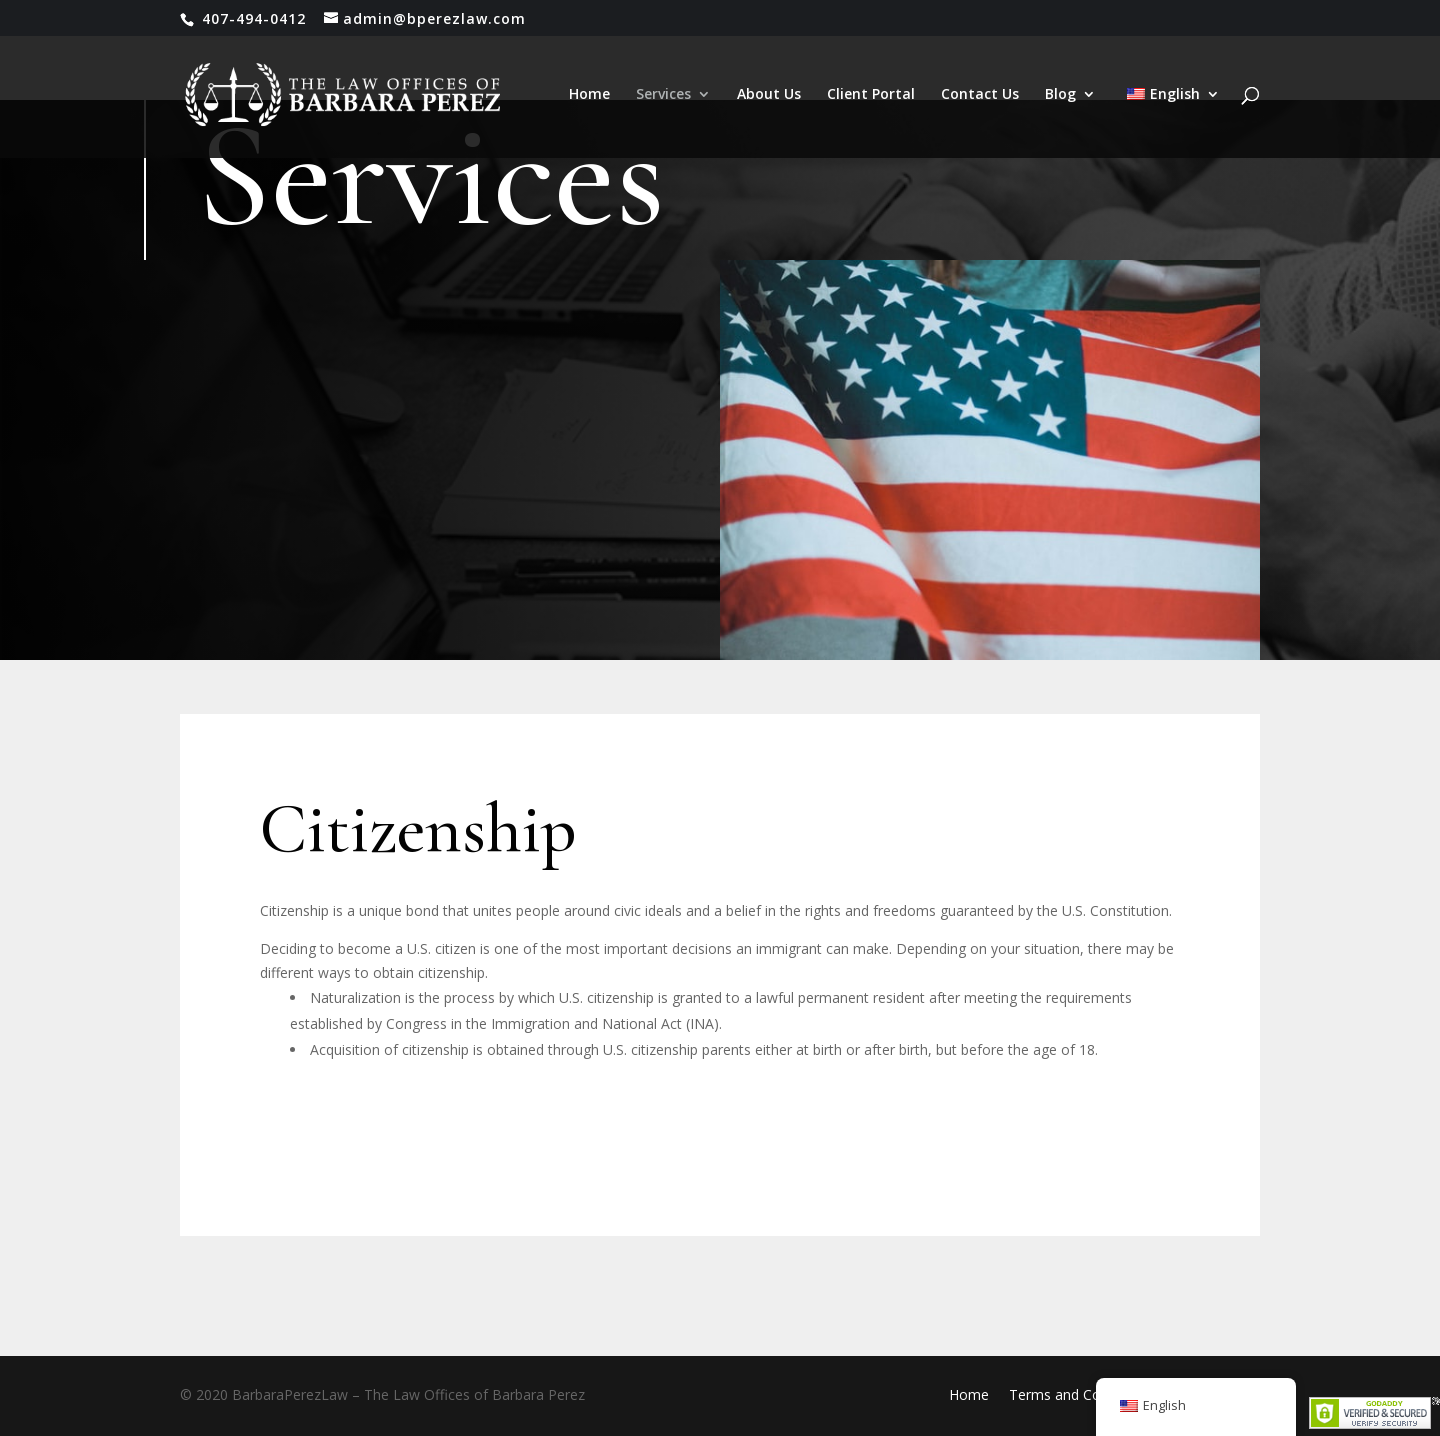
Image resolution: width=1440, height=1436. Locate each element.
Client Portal (871, 95)
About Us (769, 95)
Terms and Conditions (1080, 1394)
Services (663, 95)
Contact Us (980, 95)
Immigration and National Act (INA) (605, 1023)
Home (589, 95)
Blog (1060, 95)
